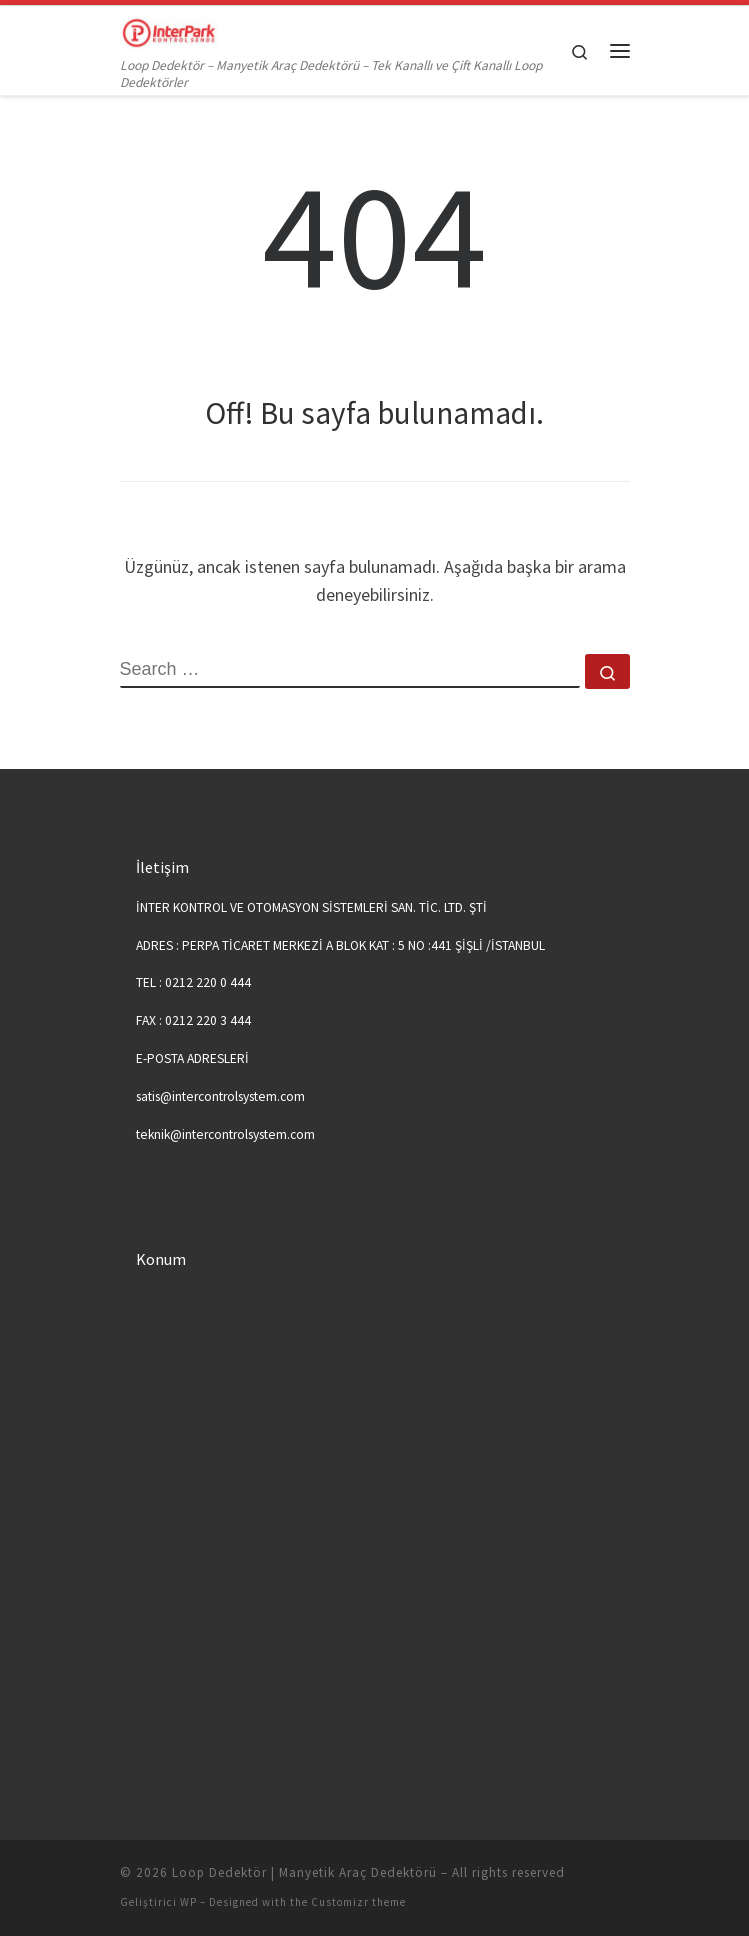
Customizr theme (358, 1902)
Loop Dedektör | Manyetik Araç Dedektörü (304, 1872)
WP (188, 1902)
